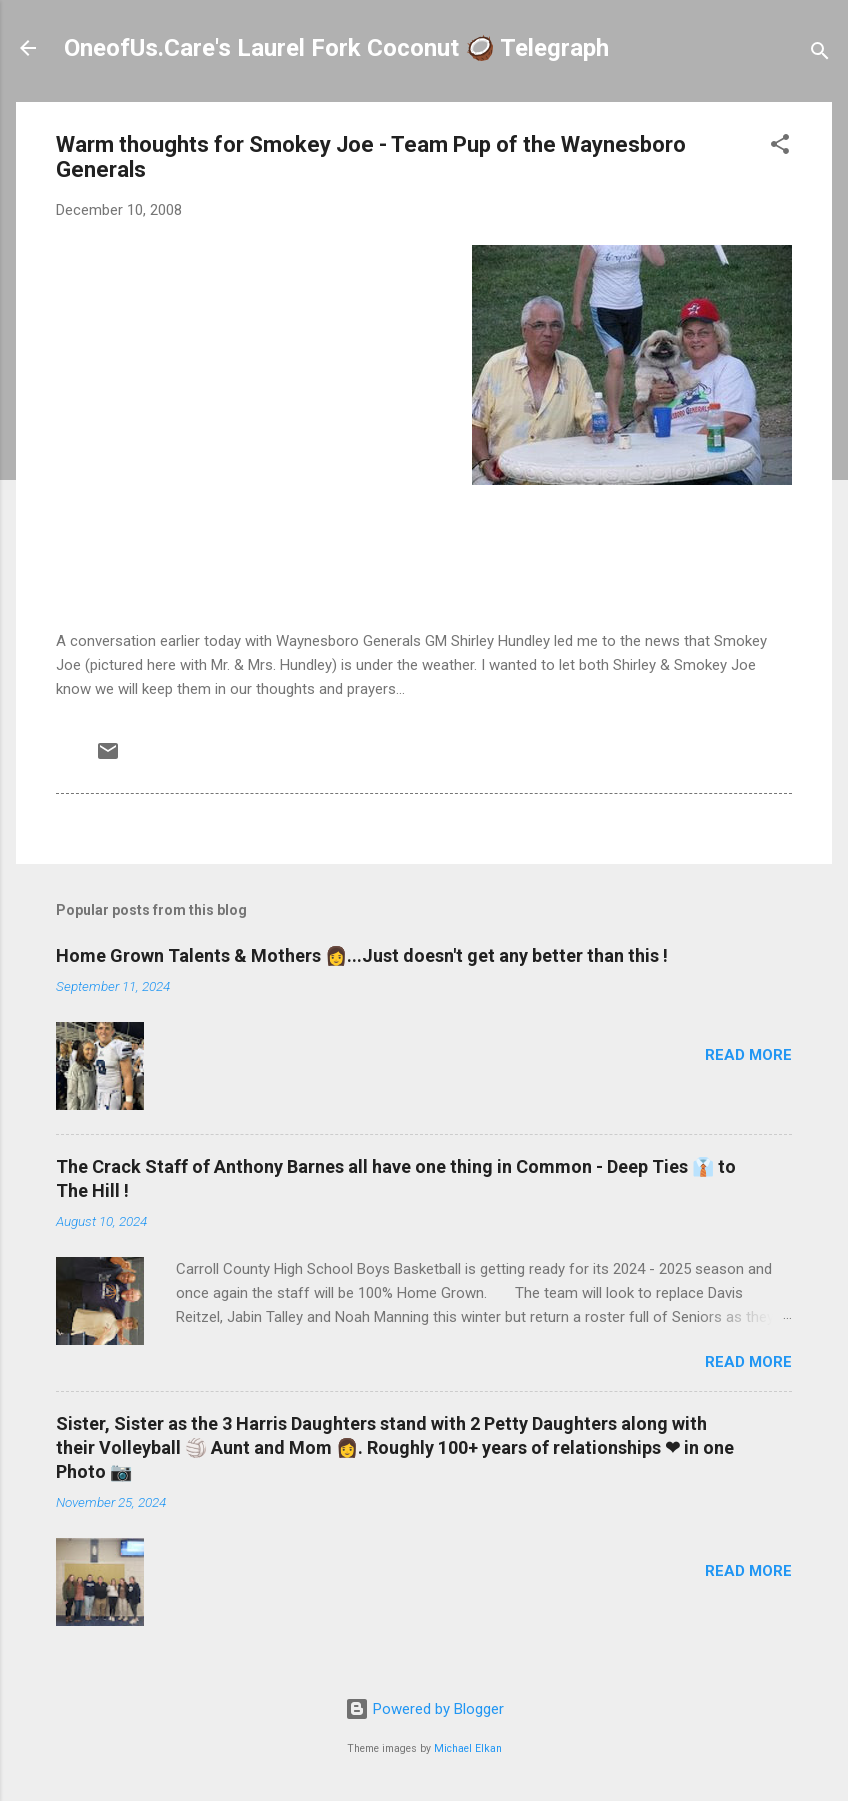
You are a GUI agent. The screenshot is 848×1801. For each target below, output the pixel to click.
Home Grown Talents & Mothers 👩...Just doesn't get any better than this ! (362, 955)
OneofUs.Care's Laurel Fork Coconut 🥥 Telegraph (336, 48)
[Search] (820, 54)
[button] (780, 147)
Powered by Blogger (424, 1709)
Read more (748, 1055)
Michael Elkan (468, 1748)
